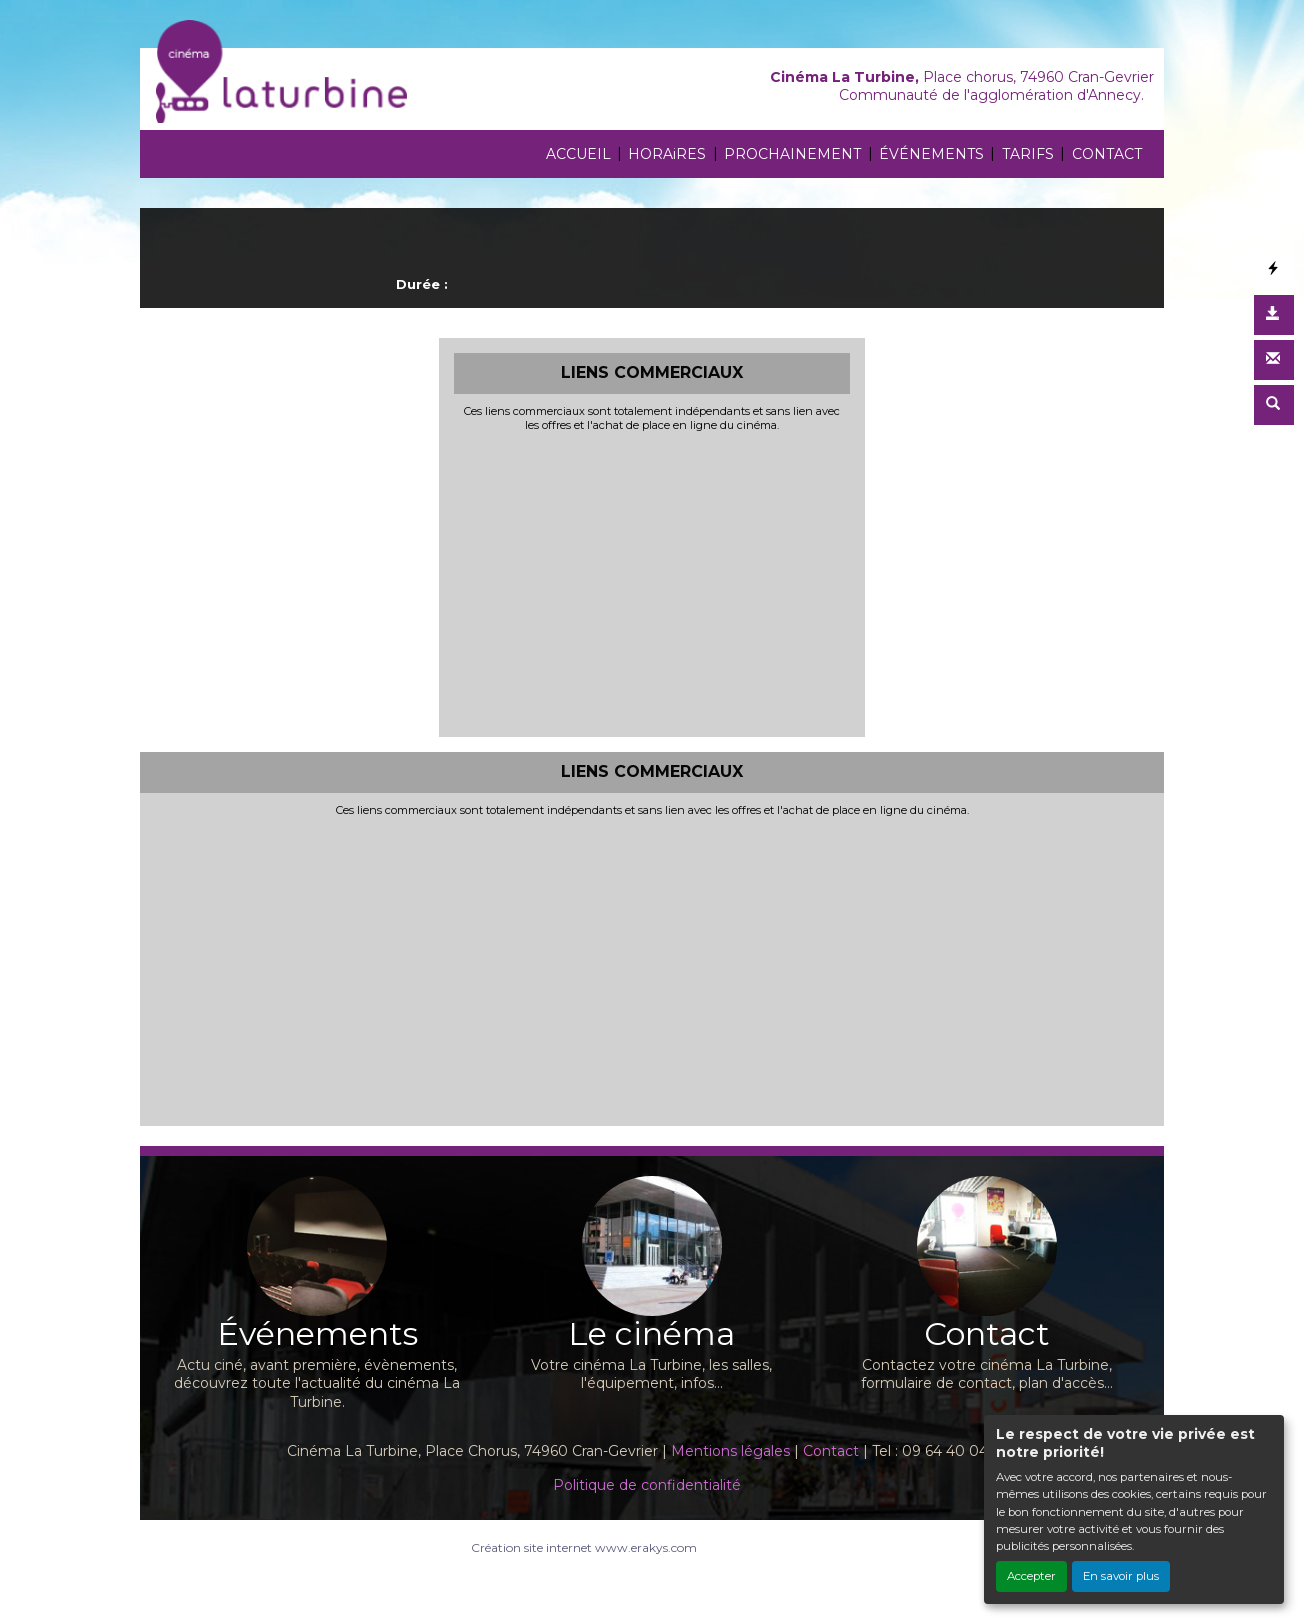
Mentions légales (730, 1451)
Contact (831, 1451)
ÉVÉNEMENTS (931, 154)
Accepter (1031, 1576)
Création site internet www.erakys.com (584, 1547)
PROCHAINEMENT (792, 154)
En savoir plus (1121, 1576)
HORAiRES (667, 154)
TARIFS (1028, 154)
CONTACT (1107, 154)
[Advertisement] (652, 582)
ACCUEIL (578, 154)
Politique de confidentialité (647, 1485)
